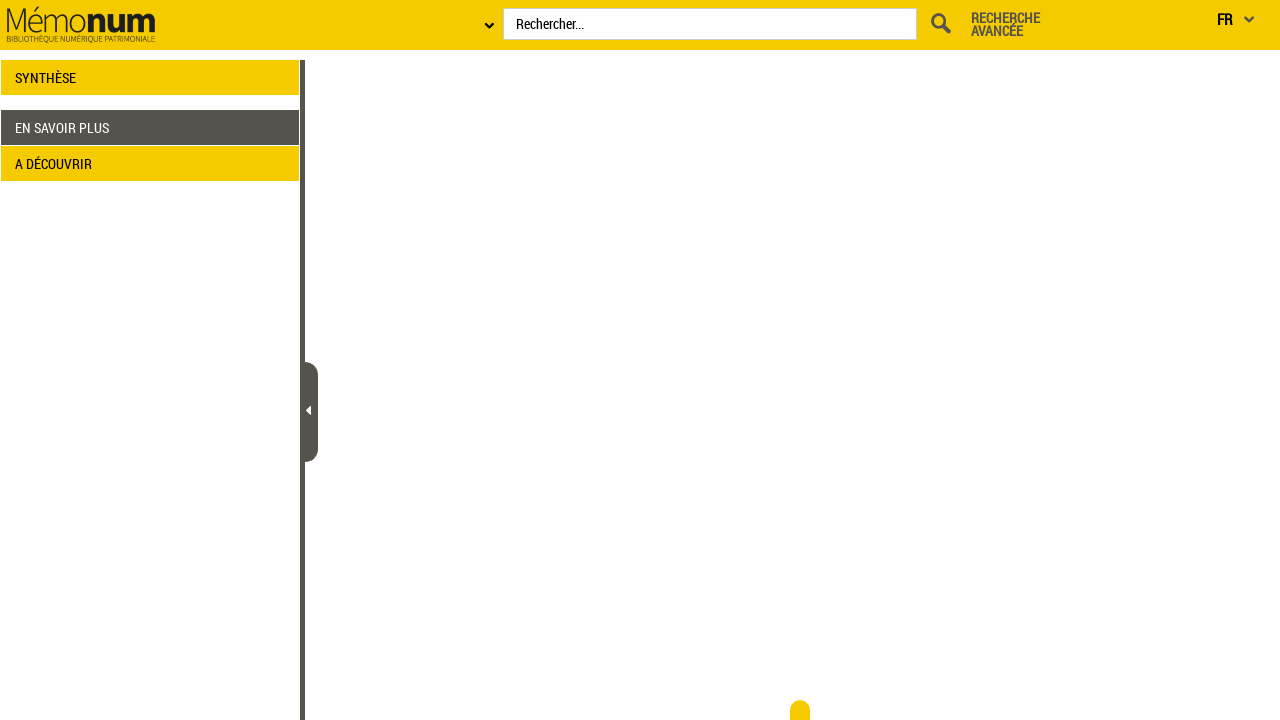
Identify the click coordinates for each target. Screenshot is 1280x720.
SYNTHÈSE (45, 77)
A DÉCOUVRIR (53, 163)
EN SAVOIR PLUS (62, 127)
